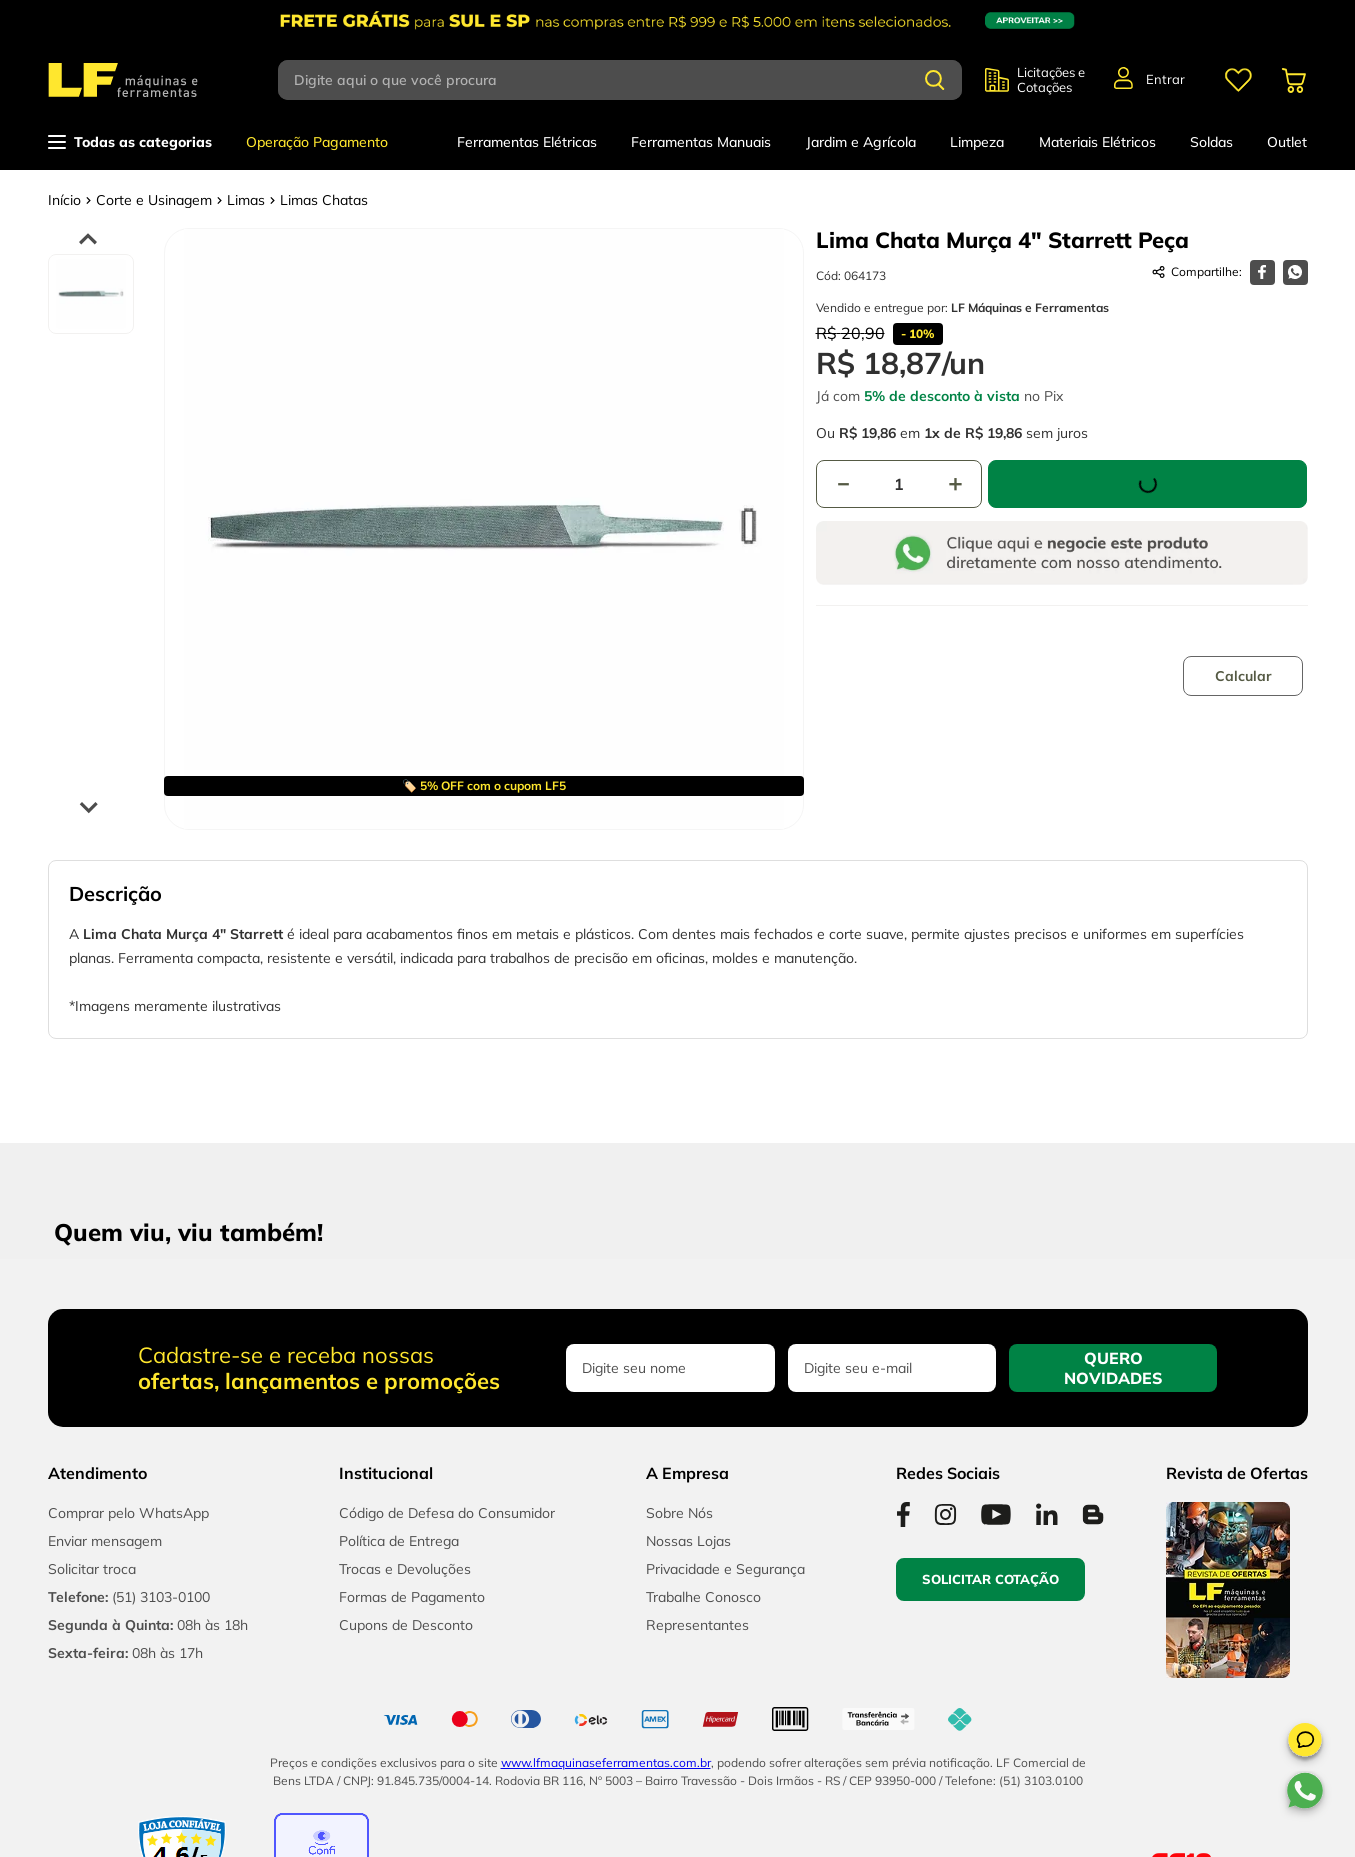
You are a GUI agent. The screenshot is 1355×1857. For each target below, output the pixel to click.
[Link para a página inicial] (64, 200)
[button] (1305, 1743)
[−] (843, 484)
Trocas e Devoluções (405, 1569)
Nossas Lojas (688, 1541)
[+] (955, 484)
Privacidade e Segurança (725, 1569)
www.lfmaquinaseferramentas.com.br (606, 1762)
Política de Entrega (399, 1541)
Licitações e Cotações (1051, 80)
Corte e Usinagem (154, 200)
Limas (246, 200)
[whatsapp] (1295, 272)
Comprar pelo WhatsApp (128, 1513)
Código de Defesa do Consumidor (447, 1513)
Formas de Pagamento (412, 1597)
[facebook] (1262, 272)
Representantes (697, 1625)
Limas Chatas (324, 200)
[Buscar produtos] (935, 80)
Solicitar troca (92, 1569)
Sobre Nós (679, 1513)
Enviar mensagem (105, 1541)
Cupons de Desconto (406, 1625)
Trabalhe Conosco (703, 1597)
